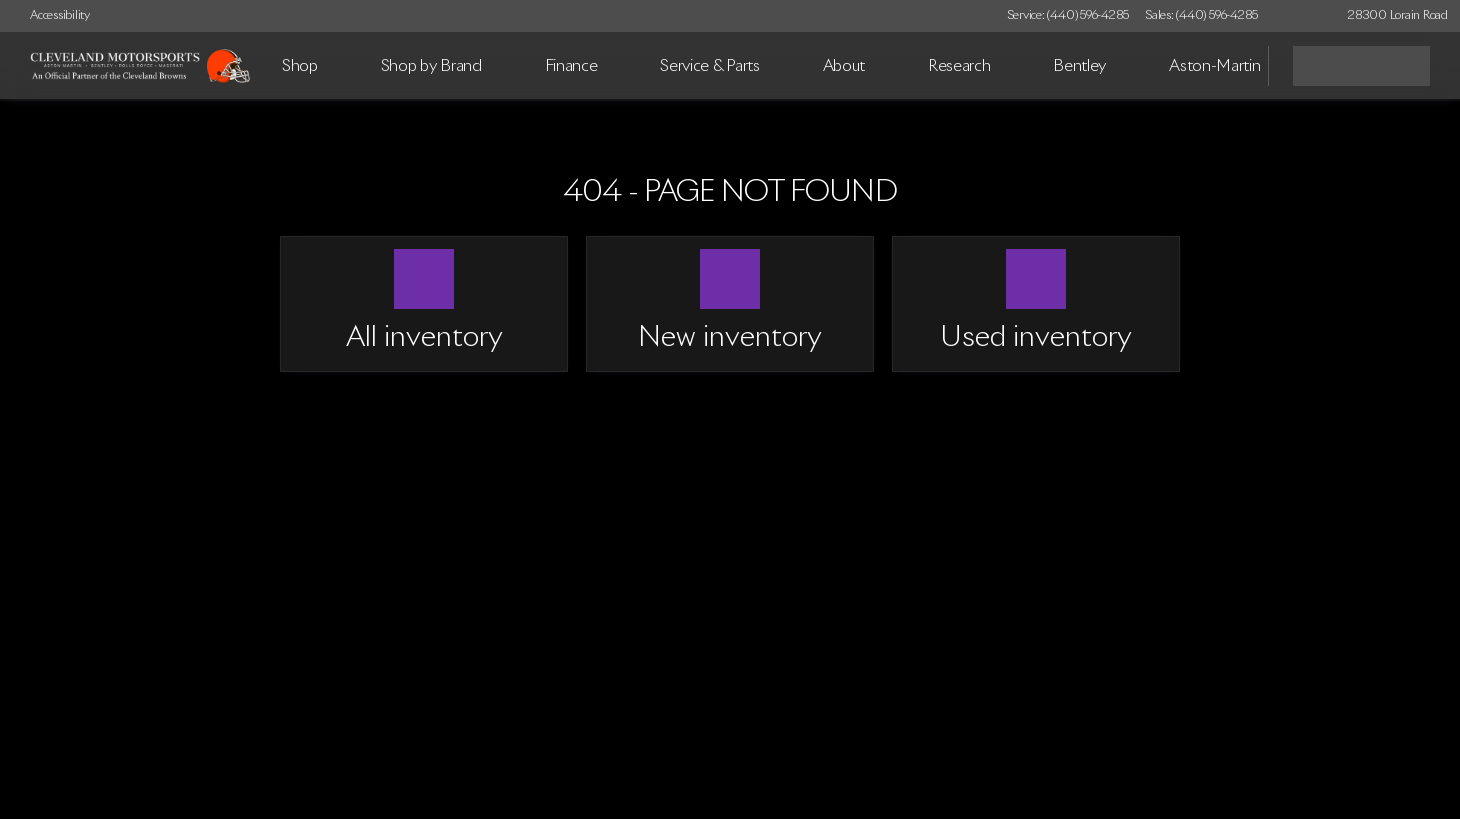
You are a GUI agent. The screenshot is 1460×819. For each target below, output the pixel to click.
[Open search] (1228, 66)
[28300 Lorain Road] (1389, 16)
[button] (1302, 16)
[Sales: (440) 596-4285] (1201, 16)
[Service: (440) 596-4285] (1068, 16)
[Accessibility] (51, 16)
